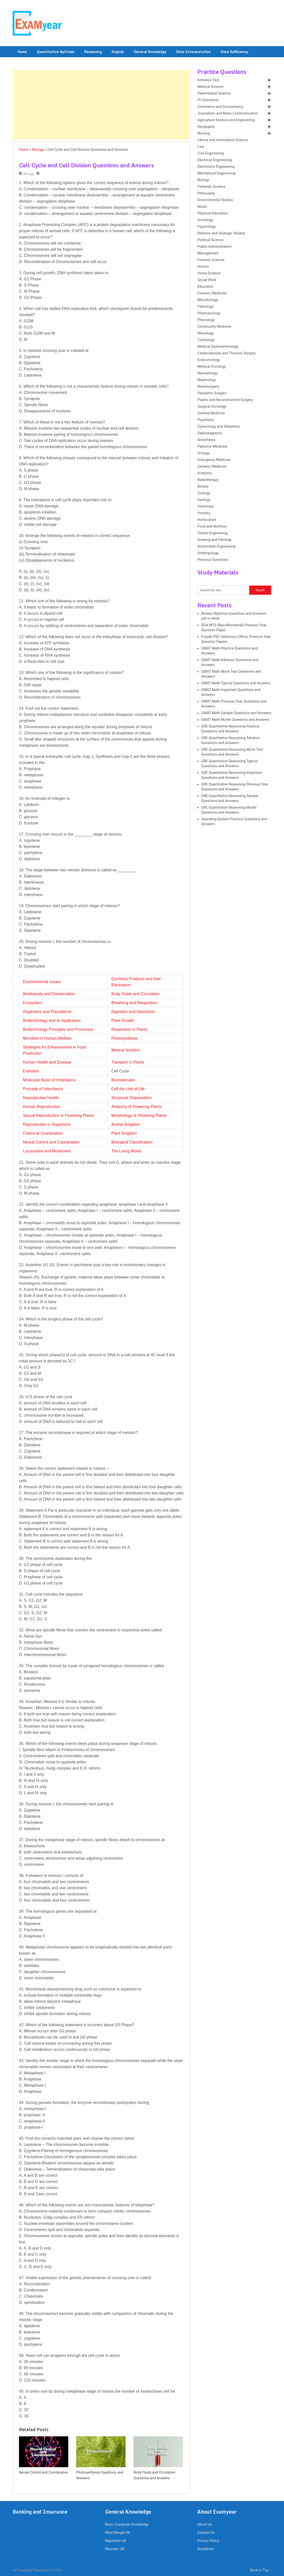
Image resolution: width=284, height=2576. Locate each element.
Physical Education (212, 213)
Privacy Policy (208, 2541)
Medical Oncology (211, 366)
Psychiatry (205, 420)
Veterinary (205, 506)
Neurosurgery (208, 386)
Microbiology (207, 300)
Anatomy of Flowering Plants (136, 1107)
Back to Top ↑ (260, 2570)
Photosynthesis (124, 1038)
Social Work (206, 280)
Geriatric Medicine (211, 466)
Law (200, 147)
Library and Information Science (222, 140)
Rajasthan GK (115, 2541)
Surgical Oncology (211, 406)
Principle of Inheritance (43, 1089)
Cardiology (205, 340)
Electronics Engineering (216, 167)
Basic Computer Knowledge (127, 2524)
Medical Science (210, 87)
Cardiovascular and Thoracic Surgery (226, 353)
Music (202, 207)
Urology (203, 453)
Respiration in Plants (129, 1029)
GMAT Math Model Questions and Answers (235, 720)
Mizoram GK (114, 2549)
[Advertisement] (101, 104)
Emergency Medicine (214, 460)
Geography (205, 127)
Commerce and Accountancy (220, 107)
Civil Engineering (210, 153)
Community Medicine (214, 326)
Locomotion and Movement (47, 1151)
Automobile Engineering (216, 546)
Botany (203, 486)
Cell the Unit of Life (128, 1089)
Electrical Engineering (214, 160)
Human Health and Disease (47, 1062)
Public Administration (214, 247)
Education (205, 287)
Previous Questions (212, 560)
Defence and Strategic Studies (221, 233)
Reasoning (93, 52)
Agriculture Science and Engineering (226, 120)
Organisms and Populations (47, 1012)
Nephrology (206, 380)
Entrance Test (208, 80)
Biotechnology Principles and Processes (58, 1029)
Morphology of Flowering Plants (139, 1115)
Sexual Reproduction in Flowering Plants (58, 1115)
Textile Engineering (212, 533)
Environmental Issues (42, 982)
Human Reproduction (41, 1107)
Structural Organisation (131, 1098)
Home (22, 52)
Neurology (205, 333)
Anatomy (204, 473)
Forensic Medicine (212, 293)
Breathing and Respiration (134, 1003)
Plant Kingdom (124, 1133)
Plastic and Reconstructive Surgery (225, 400)
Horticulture (206, 520)
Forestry (204, 513)
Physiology (206, 320)
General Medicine (211, 413)
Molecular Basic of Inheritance (49, 1080)
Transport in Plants (127, 1062)
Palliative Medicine (212, 446)
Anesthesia (206, 440)
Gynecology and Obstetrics (218, 426)
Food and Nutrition (212, 526)
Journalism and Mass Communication (227, 113)
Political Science (210, 240)
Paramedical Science (214, 93)
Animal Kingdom (125, 1124)
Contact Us (206, 2533)
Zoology (203, 493)
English (118, 52)
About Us (204, 2524)
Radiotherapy (207, 480)
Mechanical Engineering (216, 173)
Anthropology (208, 553)
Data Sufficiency (234, 52)
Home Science (208, 273)
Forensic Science (211, 260)
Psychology (206, 227)
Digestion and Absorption (133, 1012)
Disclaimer (205, 2549)
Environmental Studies (215, 200)
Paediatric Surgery (212, 393)
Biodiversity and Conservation (49, 994)
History (203, 267)
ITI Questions (207, 100)
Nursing (203, 133)
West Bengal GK (117, 2533)
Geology (204, 500)
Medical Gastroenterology (217, 346)
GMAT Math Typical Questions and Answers (235, 683)
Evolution (31, 1071)
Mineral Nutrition (125, 1050)
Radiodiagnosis (209, 433)
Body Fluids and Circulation (135, 994)
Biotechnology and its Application (52, 1020)
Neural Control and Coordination (51, 1142)
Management (207, 253)
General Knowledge (150, 52)
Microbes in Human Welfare (47, 1038)
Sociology (205, 220)
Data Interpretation (193, 52)
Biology (38, 150)
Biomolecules (123, 1080)
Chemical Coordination (43, 1133)
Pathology (205, 307)
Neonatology (207, 373)
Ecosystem (32, 1003)
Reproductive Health (41, 1098)
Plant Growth (122, 1020)
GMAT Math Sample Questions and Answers (236, 713)
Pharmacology (208, 313)
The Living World (126, 1151)
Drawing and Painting (214, 540)
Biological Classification (132, 1142)
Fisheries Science (211, 187)
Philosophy (206, 193)
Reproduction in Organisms (47, 1124)
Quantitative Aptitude (55, 52)
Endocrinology (208, 360)
